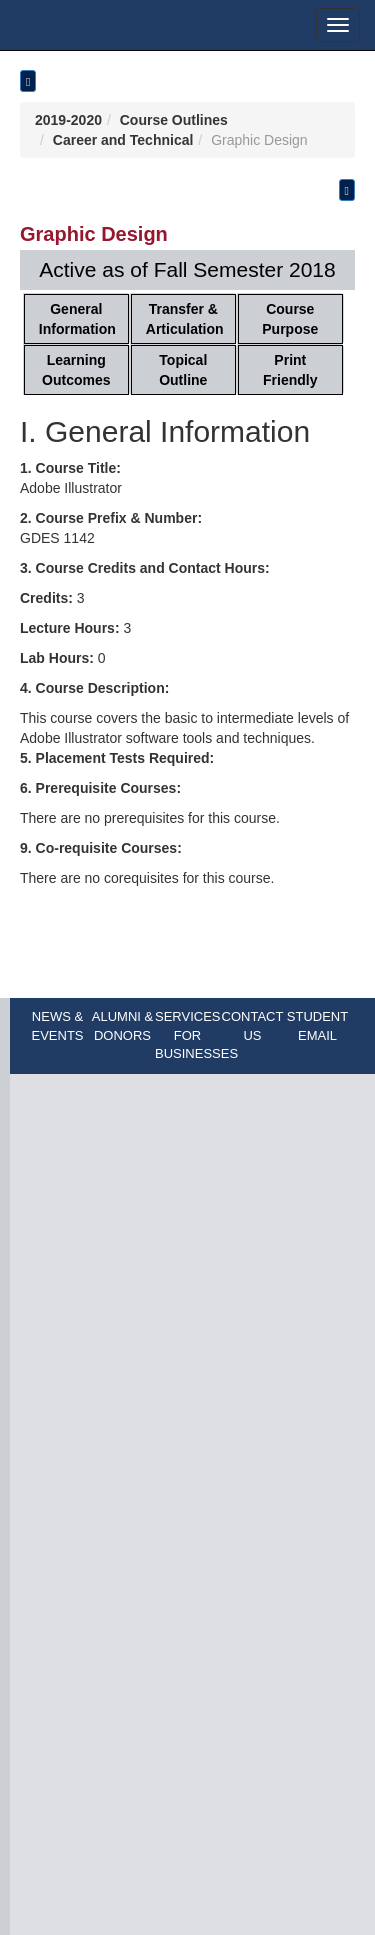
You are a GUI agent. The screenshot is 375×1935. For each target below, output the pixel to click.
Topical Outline (183, 370)
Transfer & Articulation (185, 319)
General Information (77, 319)
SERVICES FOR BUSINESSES (196, 1035)
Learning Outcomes (76, 370)
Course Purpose (290, 319)
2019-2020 (68, 120)
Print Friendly (290, 370)
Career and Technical (123, 140)
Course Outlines (174, 120)
